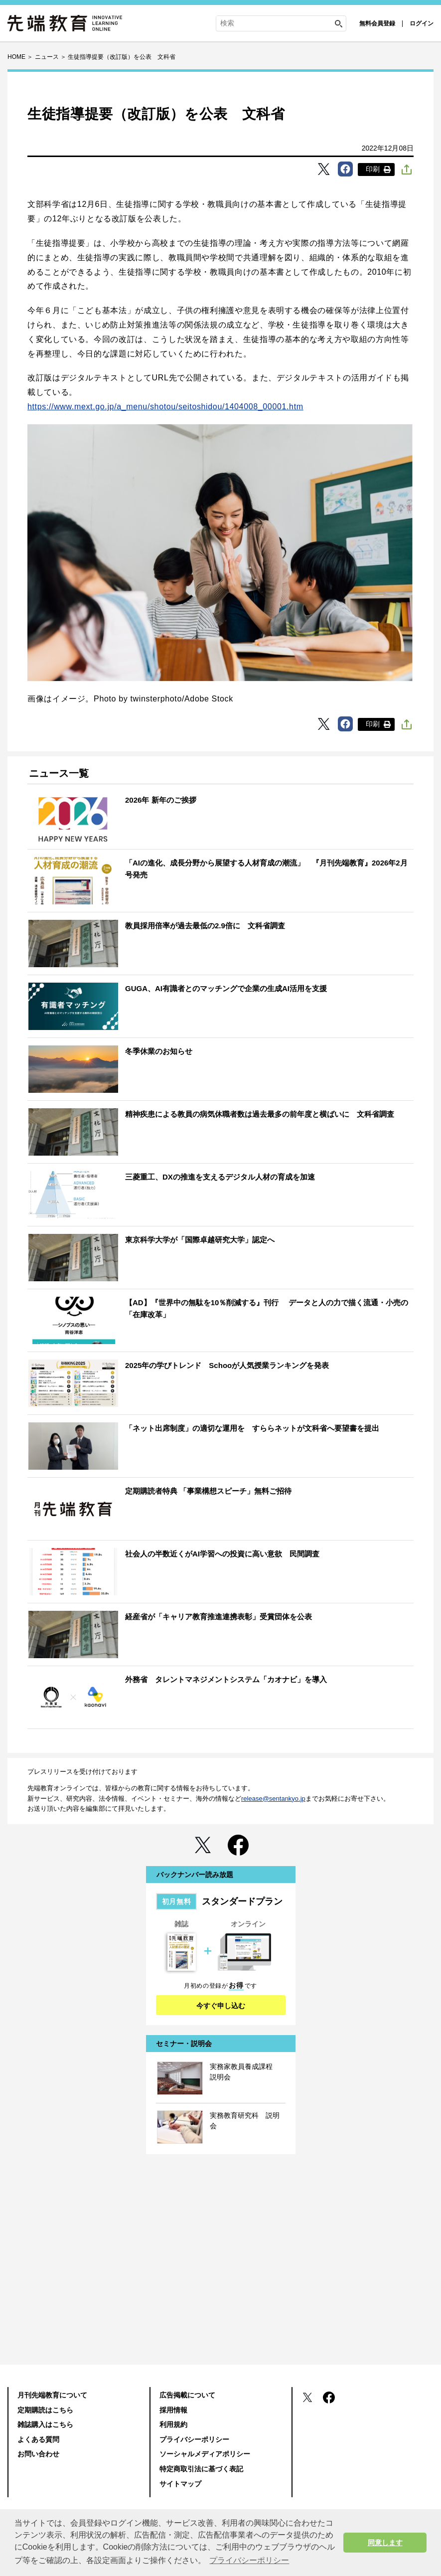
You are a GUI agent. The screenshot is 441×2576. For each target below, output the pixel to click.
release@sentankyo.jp (273, 1798)
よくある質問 (38, 2439)
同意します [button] (385, 2543)
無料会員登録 (377, 23)
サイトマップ (180, 2483)
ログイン (422, 23)
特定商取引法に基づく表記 (201, 2468)
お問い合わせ (38, 2453)
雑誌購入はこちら (45, 2424)
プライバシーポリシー (194, 2439)
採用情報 (173, 2409)
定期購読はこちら (45, 2409)
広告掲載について (187, 2395)
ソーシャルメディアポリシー (204, 2453)
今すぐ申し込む (220, 2006)
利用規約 (173, 2424)
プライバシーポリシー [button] (249, 2560)
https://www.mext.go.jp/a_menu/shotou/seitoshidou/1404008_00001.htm (165, 406)
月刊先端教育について (52, 2395)
